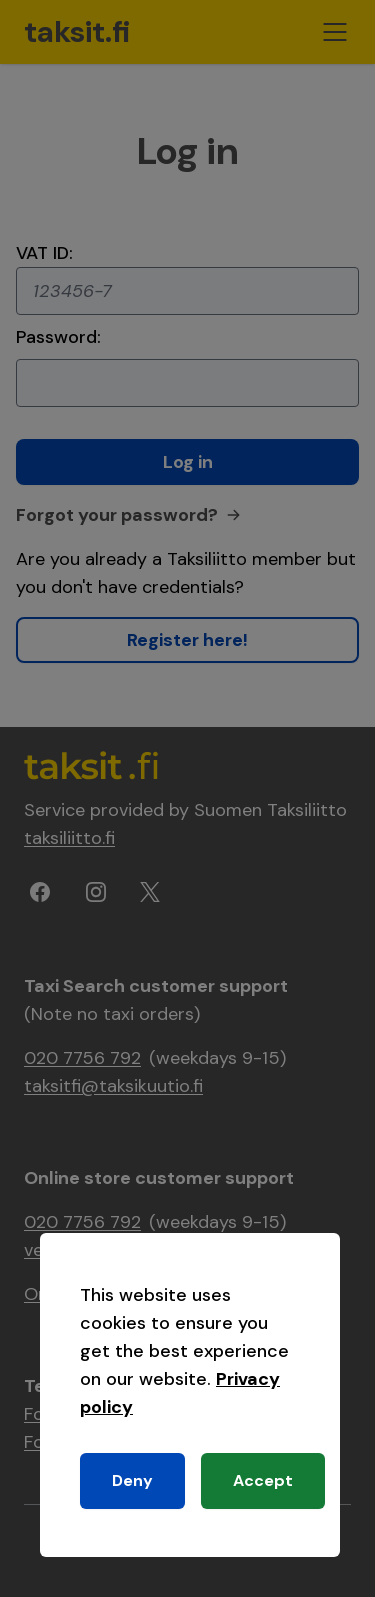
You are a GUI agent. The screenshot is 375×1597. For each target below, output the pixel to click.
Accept (263, 1480)
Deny (132, 1480)
